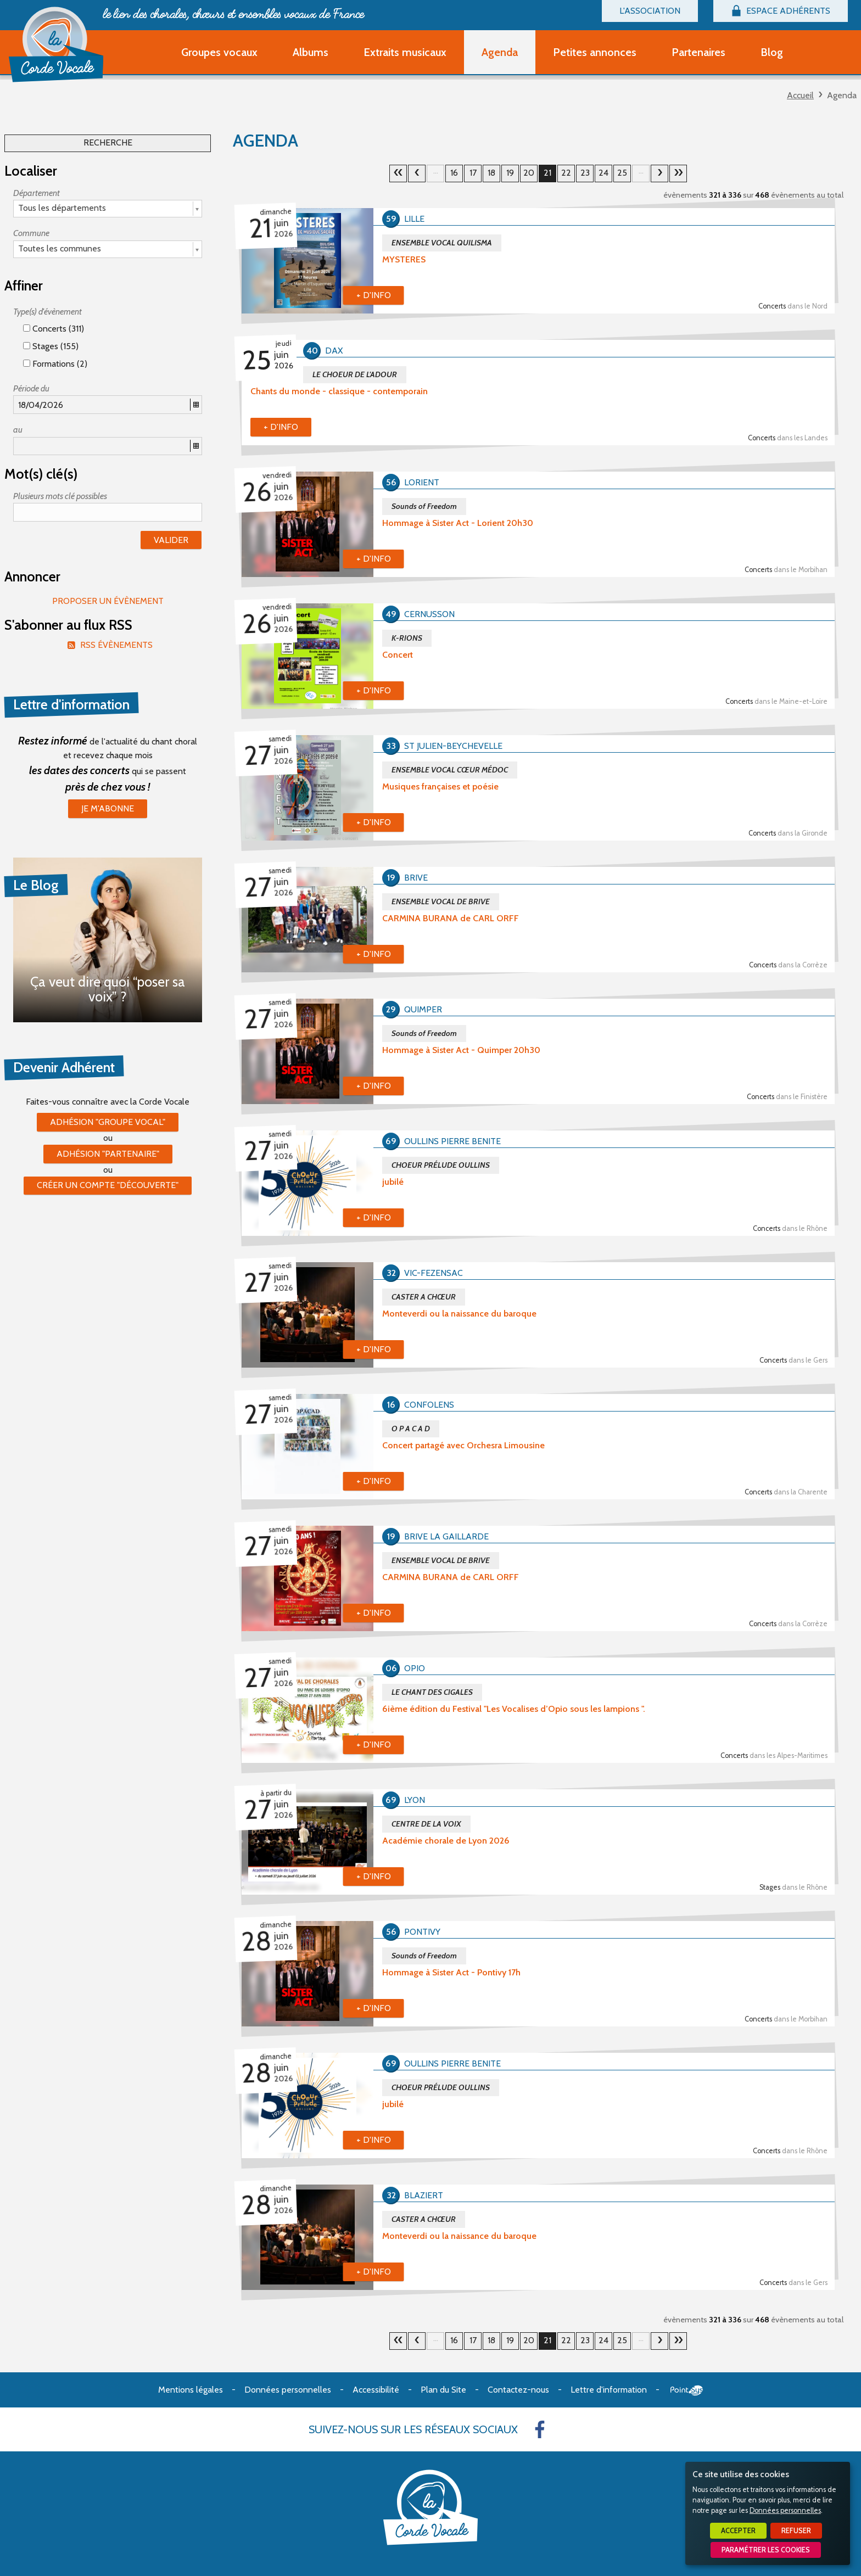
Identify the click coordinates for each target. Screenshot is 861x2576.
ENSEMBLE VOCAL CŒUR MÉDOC (450, 770)
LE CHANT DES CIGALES (432, 1692)
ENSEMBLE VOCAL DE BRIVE (441, 901)
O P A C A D (411, 1428)
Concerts (793, 306)
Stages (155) (51, 346)
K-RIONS (407, 638)
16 (454, 172)
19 (510, 172)
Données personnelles (785, 2510)
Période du (31, 388)
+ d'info (373, 295)
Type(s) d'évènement (47, 311)
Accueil (800, 95)
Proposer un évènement (108, 601)
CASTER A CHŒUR (424, 1297)
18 (491, 172)
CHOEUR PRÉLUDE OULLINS (441, 1165)
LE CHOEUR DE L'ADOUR (354, 374)
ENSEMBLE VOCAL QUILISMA (442, 243)
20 (417, 173)
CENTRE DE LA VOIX (426, 1824)
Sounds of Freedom (424, 506)
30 (678, 173)
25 (622, 172)
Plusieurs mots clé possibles (60, 496)
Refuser (796, 2531)
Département (36, 193)
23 (585, 172)
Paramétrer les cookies (766, 2550)
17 (473, 172)
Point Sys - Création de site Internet (686, 2390)
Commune (31, 233)
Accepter (738, 2531)
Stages (793, 1887)
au (18, 429)
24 (603, 172)
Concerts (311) (53, 328)
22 (566, 172)
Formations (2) (55, 364)
